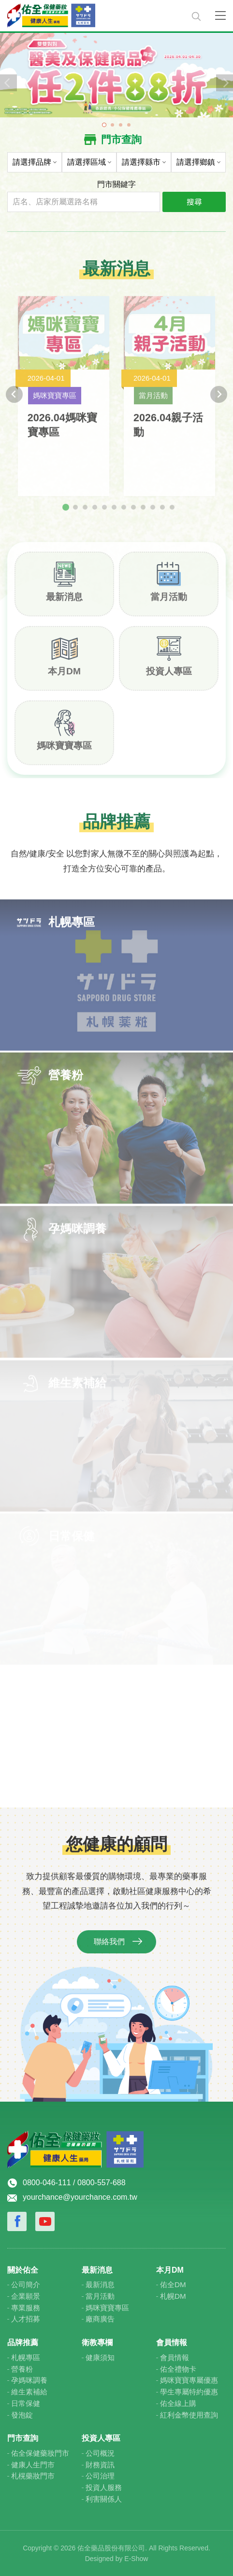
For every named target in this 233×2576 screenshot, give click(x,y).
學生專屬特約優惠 (189, 2392)
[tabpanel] (116, 74)
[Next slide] (218, 400)
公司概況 (100, 2453)
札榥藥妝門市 (33, 2476)
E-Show (136, 2558)
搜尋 (194, 201)
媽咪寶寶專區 (64, 751)
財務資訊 (100, 2465)
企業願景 (25, 2296)
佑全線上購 (178, 2403)
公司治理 (100, 2476)
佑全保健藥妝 (93, 15)
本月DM (64, 677)
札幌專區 (25, 2357)
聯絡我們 (109, 1948)
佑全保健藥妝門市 (40, 2453)
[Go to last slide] (14, 400)
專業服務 (25, 2308)
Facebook (17, 2221)
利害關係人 (104, 2499)
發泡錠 (22, 2415)
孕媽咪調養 (29, 2380)
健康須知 (100, 2357)
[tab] (65, 513)
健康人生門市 (33, 2465)
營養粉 (22, 2369)
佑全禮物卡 (178, 2369)
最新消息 (64, 603)
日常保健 (25, 2403)
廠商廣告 (100, 2319)
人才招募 (25, 2319)
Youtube (45, 2221)
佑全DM (173, 2284)
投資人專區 (169, 677)
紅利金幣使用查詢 (189, 2415)
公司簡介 (25, 2284)
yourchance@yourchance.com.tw (80, 2197)
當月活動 (168, 603)
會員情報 (174, 2357)
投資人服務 (104, 2487)
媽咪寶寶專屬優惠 (189, 2380)
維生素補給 (29, 2392)
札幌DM (173, 2296)
